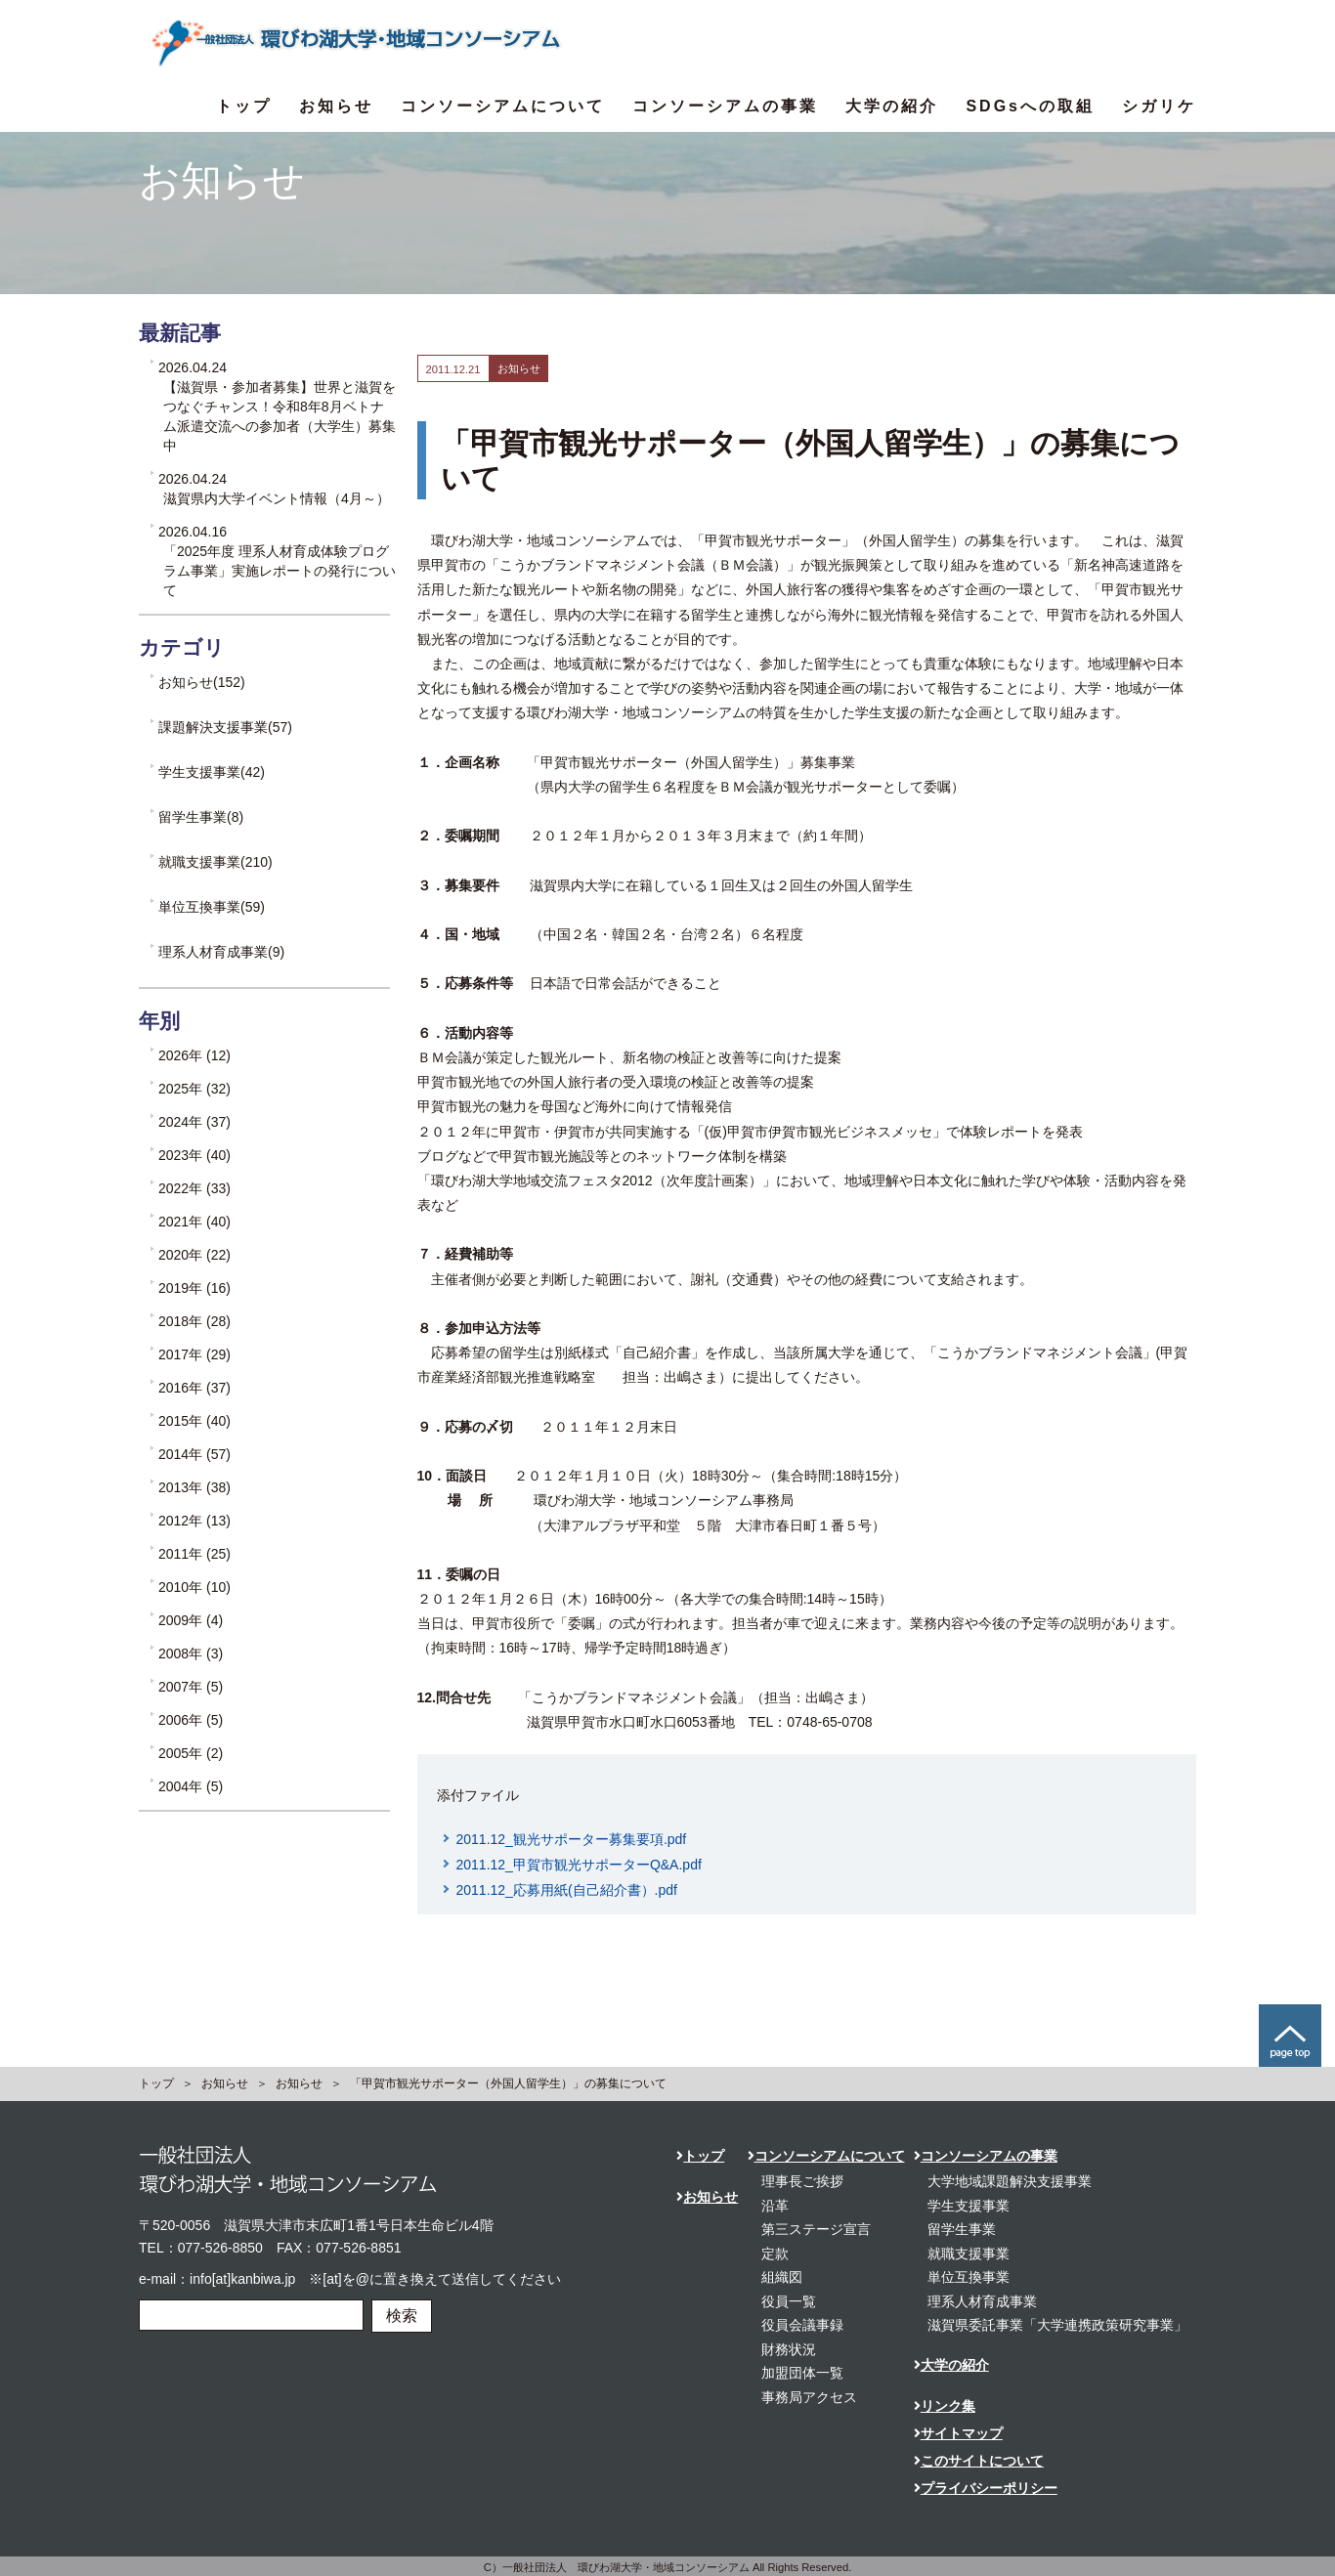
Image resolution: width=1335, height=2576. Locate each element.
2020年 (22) (194, 1255)
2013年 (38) (194, 1487)
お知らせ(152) (201, 682)
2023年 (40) (194, 1155)
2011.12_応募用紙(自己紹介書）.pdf (566, 1890)
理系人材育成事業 (982, 2301)
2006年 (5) (190, 1720)
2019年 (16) (194, 1288)
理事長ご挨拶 (802, 2181)
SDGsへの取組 (1030, 106)
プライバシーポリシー (985, 2488)
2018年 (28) (194, 1321)
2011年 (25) (194, 1554)
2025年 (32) (194, 1088)
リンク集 (944, 2406)
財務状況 (788, 2349)
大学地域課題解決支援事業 (1009, 2181)
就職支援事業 (968, 2253)
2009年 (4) (190, 1620)
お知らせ (336, 106)
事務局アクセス (809, 2397)
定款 (775, 2253)
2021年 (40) (194, 1221)
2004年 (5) (190, 1786)
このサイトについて (979, 2461)
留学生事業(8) (200, 817)
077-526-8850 (220, 2247)
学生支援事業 (968, 2205)
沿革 (775, 2205)
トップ (244, 106)
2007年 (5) (190, 1687)
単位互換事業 (968, 2277)
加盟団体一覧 (802, 2373)
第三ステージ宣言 (816, 2229)
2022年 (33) (194, 1188)
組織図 (781, 2277)
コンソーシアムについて (503, 106)
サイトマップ (958, 2433)
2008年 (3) (190, 1653)
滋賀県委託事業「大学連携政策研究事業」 (1057, 2325)
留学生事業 (961, 2229)
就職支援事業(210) (215, 862)
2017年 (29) (194, 1354)
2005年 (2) (190, 1753)
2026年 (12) (194, 1055)
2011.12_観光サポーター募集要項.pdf (571, 1839)
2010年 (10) (194, 1587)
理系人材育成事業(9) (221, 952)
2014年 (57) (194, 1454)
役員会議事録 (802, 2325)
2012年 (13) (194, 1520)
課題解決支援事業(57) (225, 727)
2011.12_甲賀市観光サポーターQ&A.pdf (579, 1864)
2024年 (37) (194, 1122)
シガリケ (1159, 106)
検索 (401, 2315)
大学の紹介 (891, 106)
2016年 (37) (194, 1387)
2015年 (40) (194, 1421)
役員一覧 (788, 2301)
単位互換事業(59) (211, 907)
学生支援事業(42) (211, 772)
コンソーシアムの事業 (725, 106)
